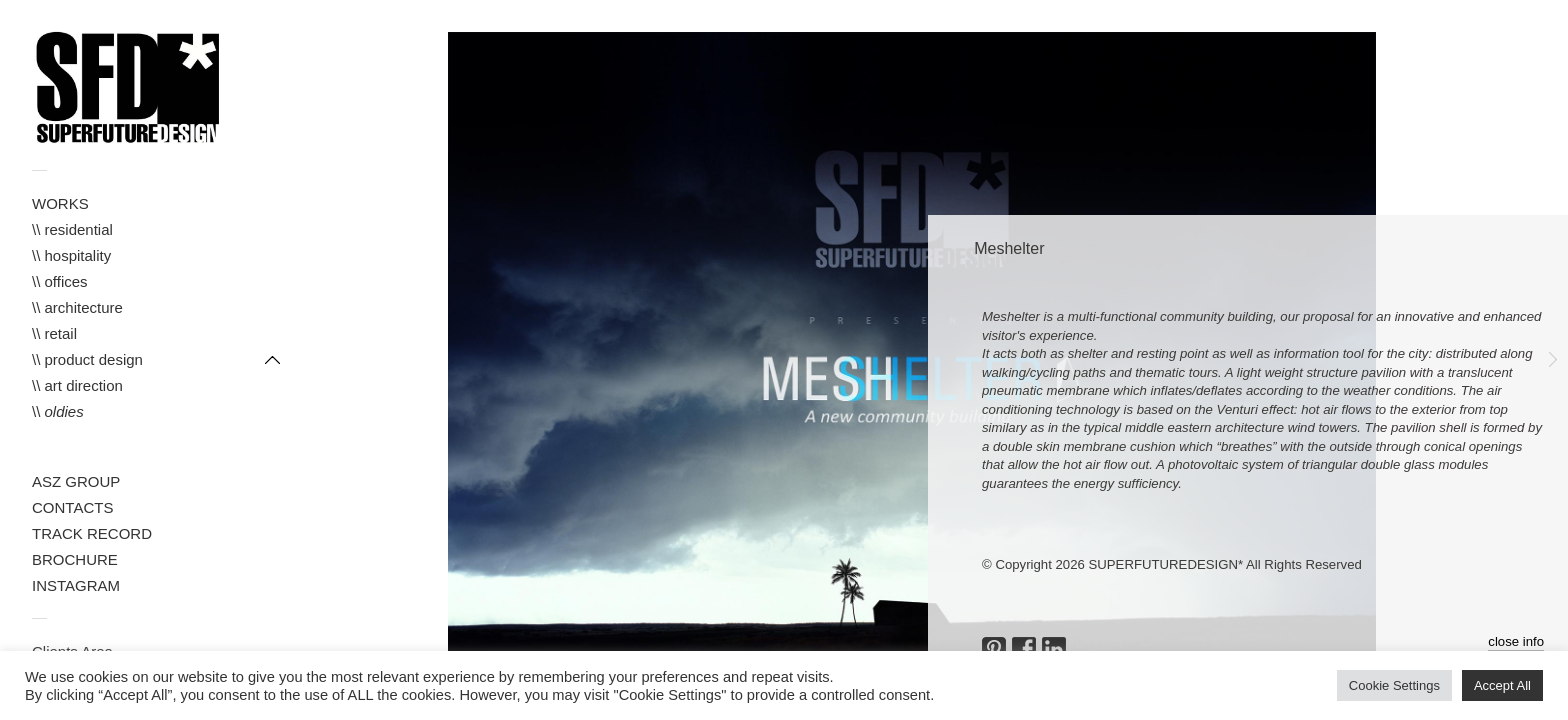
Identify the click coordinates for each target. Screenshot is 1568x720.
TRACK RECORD (92, 533)
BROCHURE (75, 559)
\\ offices (60, 281)
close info (1516, 641)
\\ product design (87, 359)
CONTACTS (72, 507)
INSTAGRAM (76, 585)
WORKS (60, 203)
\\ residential (72, 229)
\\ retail (54, 333)
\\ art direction (77, 385)
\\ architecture (77, 307)
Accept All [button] (1502, 685)
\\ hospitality (71, 255)
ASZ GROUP (76, 481)
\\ (58, 411)
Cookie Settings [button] (1394, 685)
